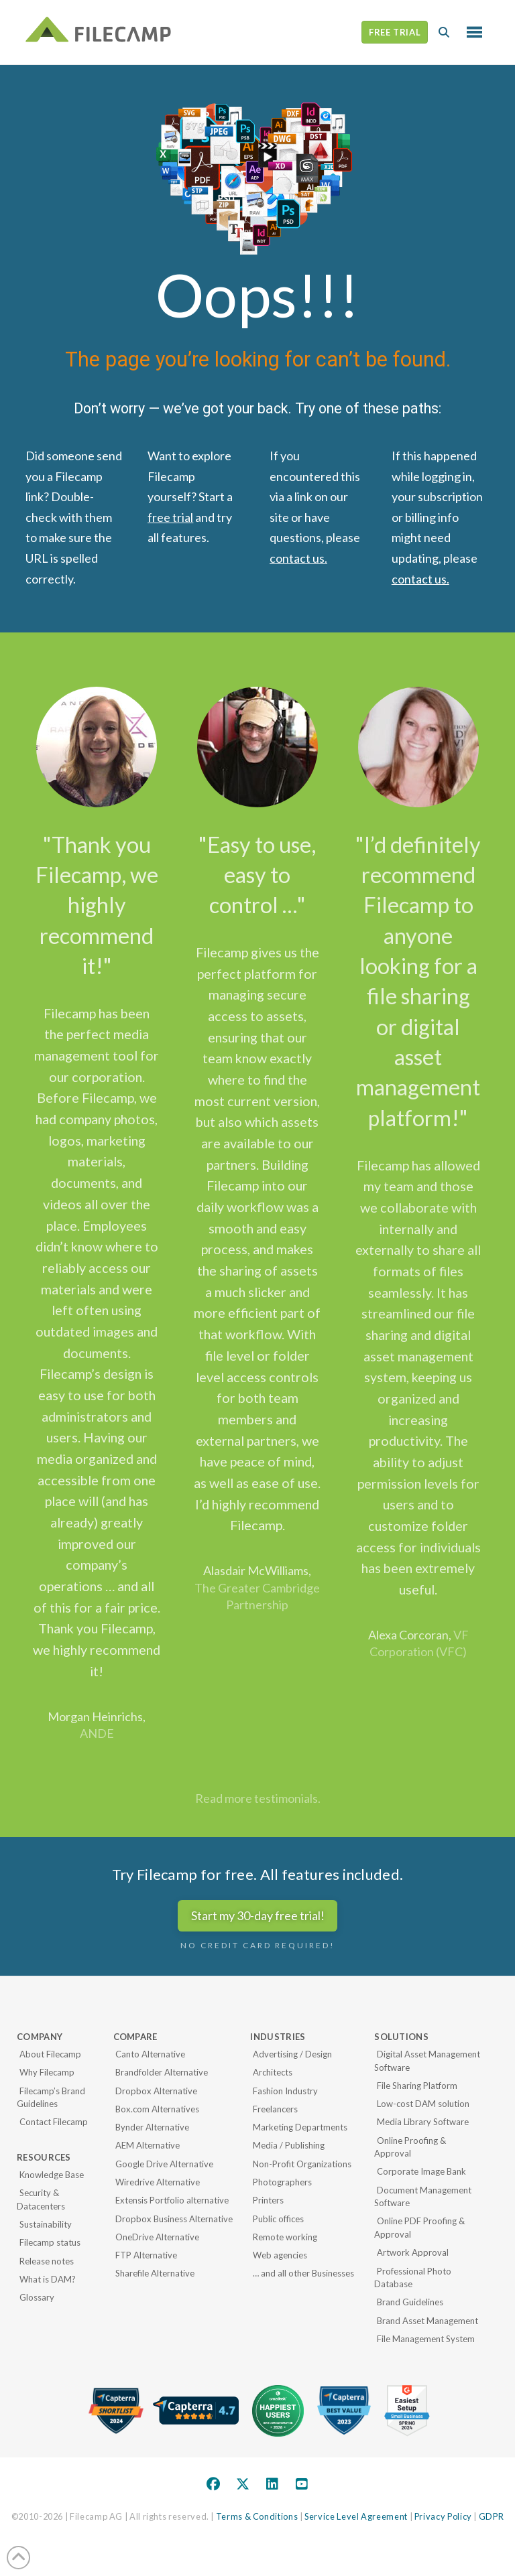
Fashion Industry (285, 2091)
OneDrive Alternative (157, 2237)
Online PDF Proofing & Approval (419, 2228)
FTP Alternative (146, 2255)
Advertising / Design (292, 2054)
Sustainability (45, 2224)
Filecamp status (49, 2242)
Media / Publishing (289, 2145)
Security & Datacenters (41, 2199)
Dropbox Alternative (156, 2091)
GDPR (491, 2516)
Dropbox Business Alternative (174, 2219)
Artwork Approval (413, 2252)
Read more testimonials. (258, 1798)
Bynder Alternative (152, 2127)
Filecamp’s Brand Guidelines (51, 2098)
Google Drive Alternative (164, 2164)
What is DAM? (47, 2279)
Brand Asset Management (427, 2320)
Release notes (46, 2261)
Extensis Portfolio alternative (172, 2200)
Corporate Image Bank (421, 2171)
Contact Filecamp (53, 2121)
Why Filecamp (46, 2072)
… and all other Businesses (303, 2273)
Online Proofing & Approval (410, 2147)
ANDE (97, 1733)
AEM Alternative (147, 2145)
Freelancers (275, 2109)
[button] (444, 32)
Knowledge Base (51, 2174)
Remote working (285, 2237)
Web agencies (280, 2255)
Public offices (278, 2219)
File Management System (426, 2338)
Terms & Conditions (257, 2516)
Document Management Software (422, 2197)
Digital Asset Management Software (427, 2061)
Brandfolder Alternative (161, 2072)
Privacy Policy (443, 2516)
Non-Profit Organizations (302, 2164)
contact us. (298, 558)
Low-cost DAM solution (423, 2103)
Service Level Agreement (356, 2516)
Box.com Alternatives (157, 2109)
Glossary (36, 2297)
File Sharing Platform (417, 2085)
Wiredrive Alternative (157, 2182)
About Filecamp (50, 2054)
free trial (170, 517)
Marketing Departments (300, 2127)
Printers (268, 2200)
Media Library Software (423, 2121)
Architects (272, 2072)
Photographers (282, 2182)
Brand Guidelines (410, 2302)
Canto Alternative (150, 2054)
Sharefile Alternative (154, 2273)
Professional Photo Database (412, 2278)
